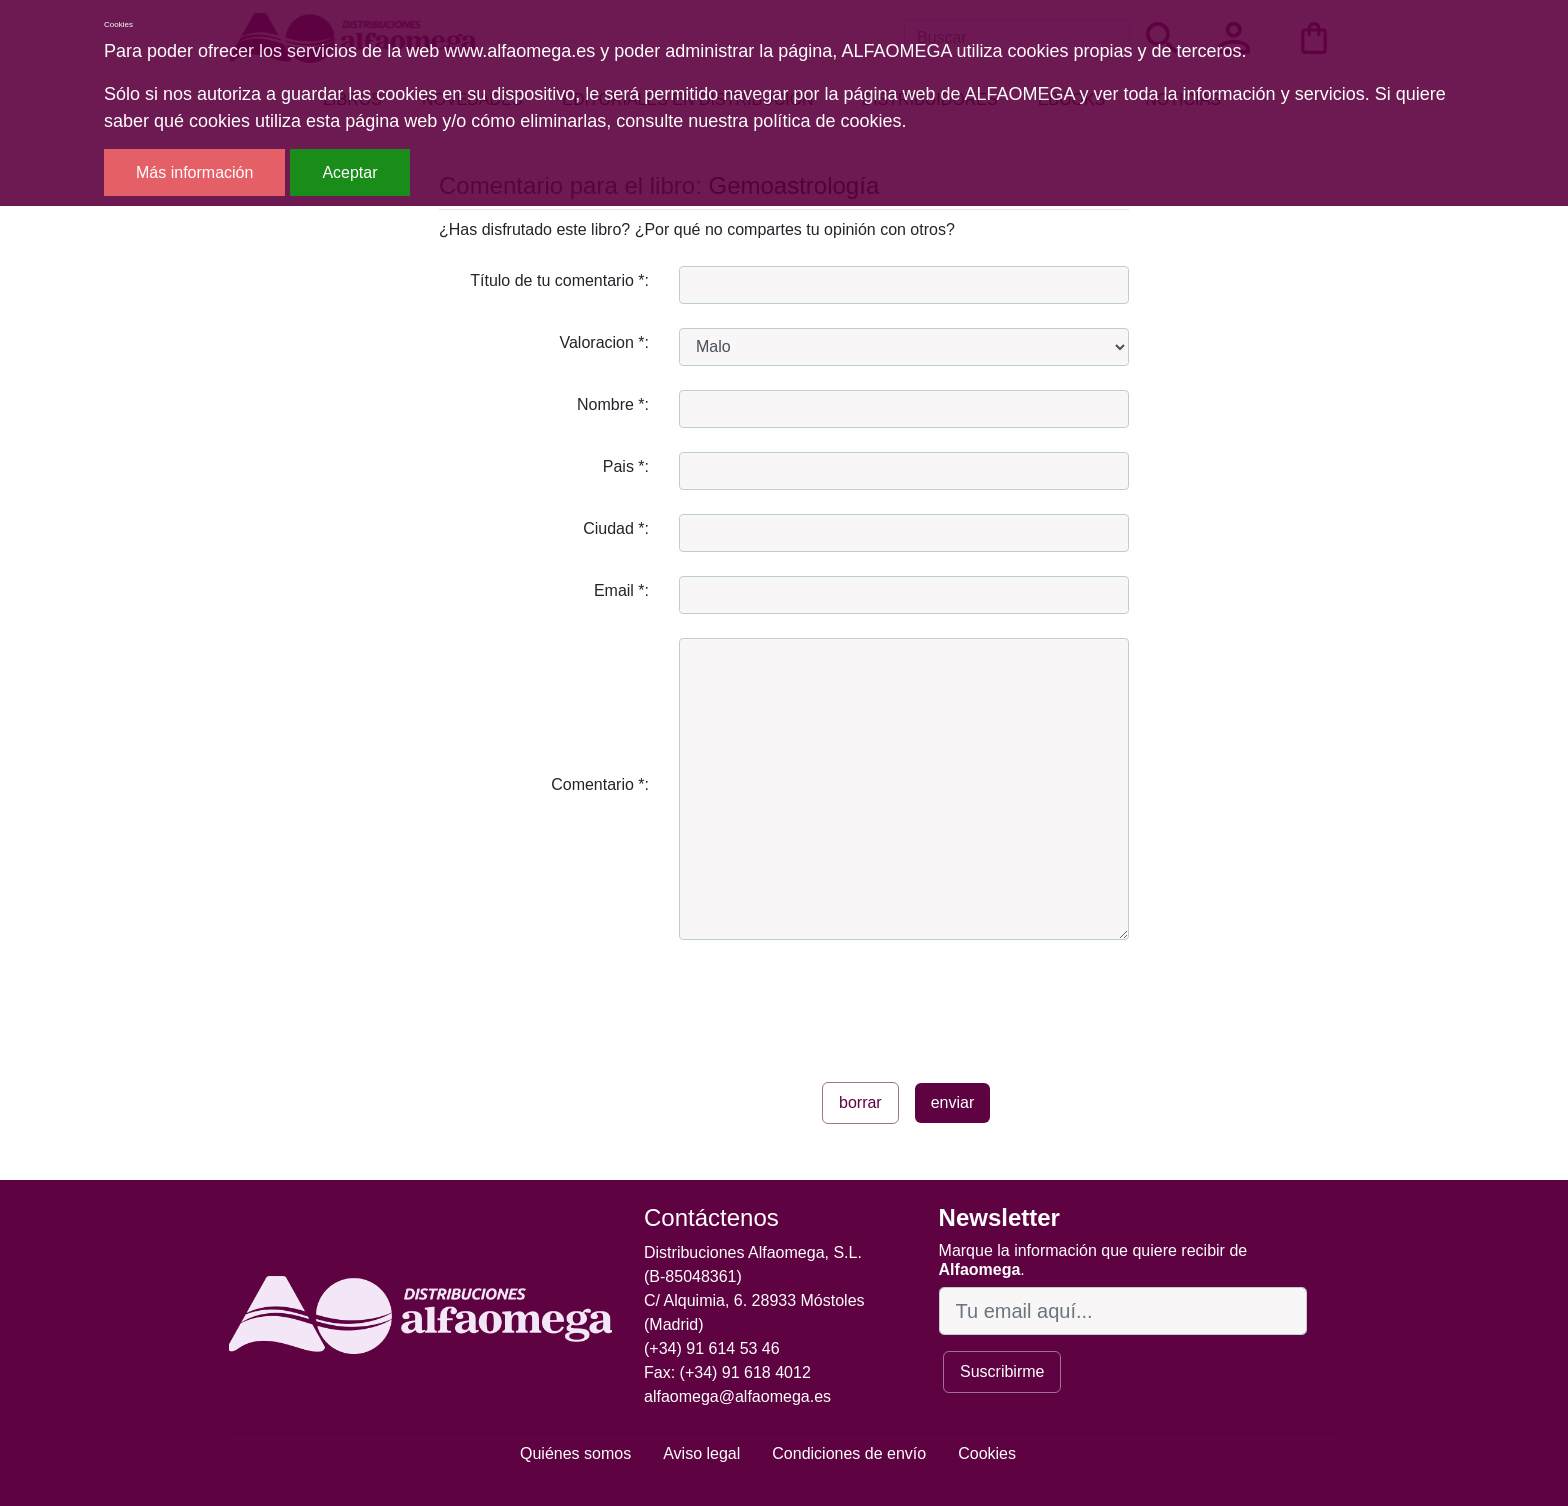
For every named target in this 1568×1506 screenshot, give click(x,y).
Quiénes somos (575, 1453)
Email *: (621, 590)
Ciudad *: (616, 528)
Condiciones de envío (849, 1453)
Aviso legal (701, 1453)
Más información (194, 172)
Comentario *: (600, 784)
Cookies (987, 1453)
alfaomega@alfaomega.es (737, 1396)
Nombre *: (613, 404)
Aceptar (349, 172)
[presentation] (831, 1003)
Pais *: (626, 466)
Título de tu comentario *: (559, 280)
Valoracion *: (604, 342)
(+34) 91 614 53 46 (712, 1348)
